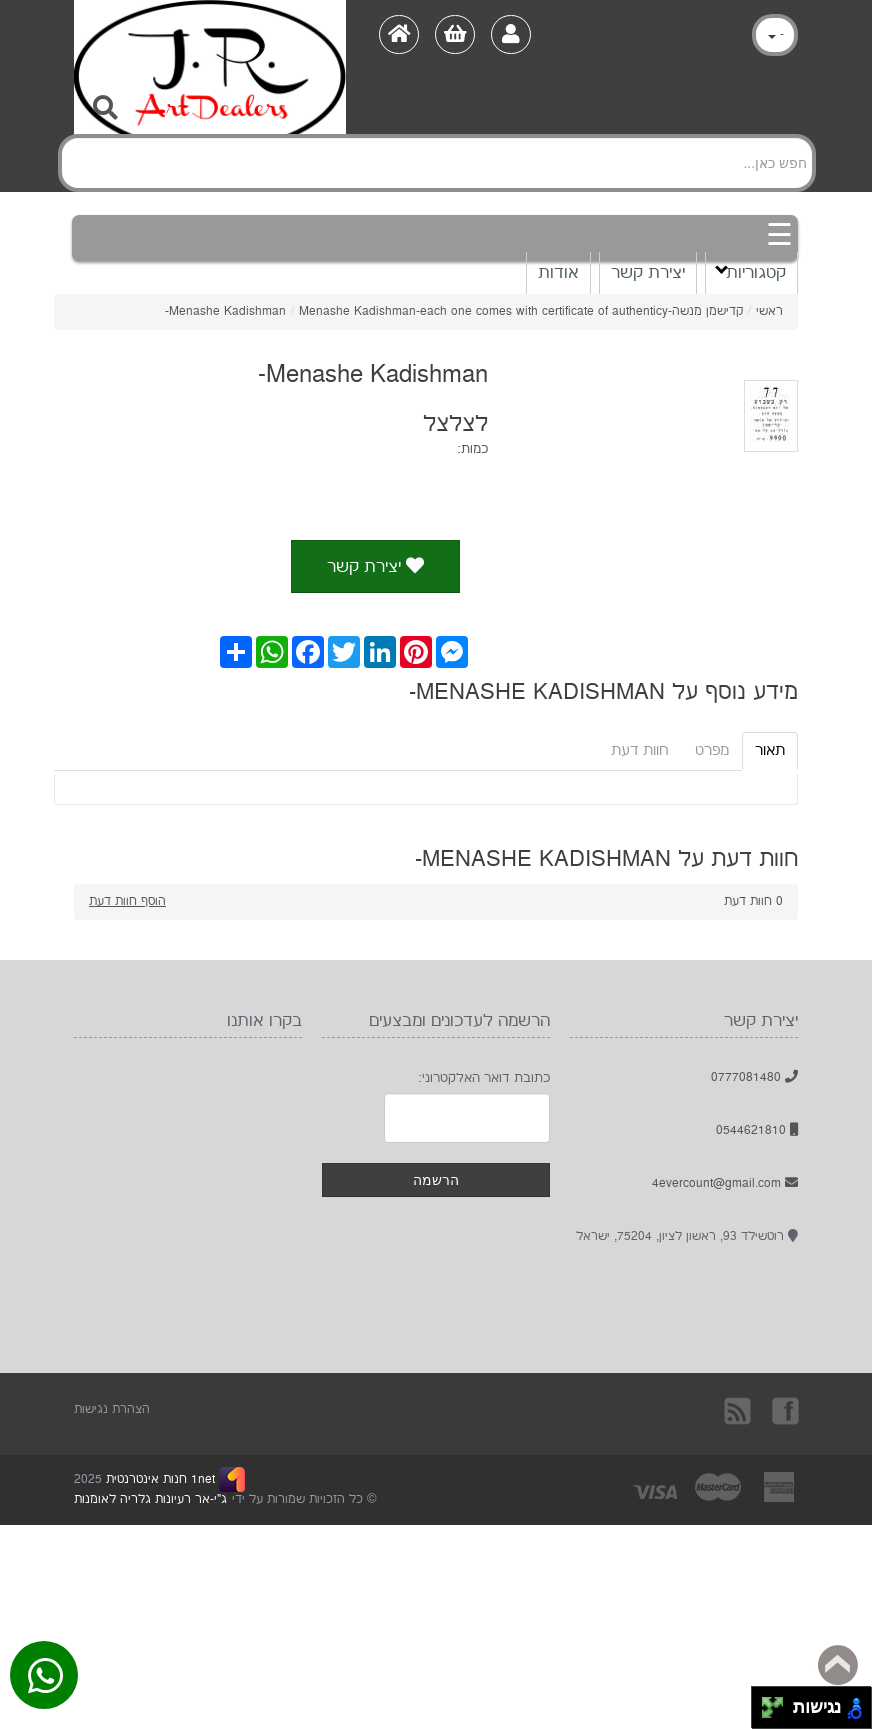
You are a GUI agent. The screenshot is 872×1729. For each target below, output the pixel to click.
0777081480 (754, 1077)
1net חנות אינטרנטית (158, 1479)
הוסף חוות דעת (127, 901)
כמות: (472, 449)
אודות (558, 273)
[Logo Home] (210, 36)
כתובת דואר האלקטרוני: (484, 1078)
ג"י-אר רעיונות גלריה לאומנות (150, 1499)
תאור (770, 750)
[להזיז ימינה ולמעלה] (778, 1702)
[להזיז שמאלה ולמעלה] (767, 1702)
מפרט (712, 750)
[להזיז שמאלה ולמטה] (767, 1713)
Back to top (838, 1665)
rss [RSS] (739, 1410)
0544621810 (757, 1130)
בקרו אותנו (784, 1410)
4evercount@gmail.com (725, 1183)
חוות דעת (640, 750)
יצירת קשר (648, 273)
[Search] (437, 163)
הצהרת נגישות (112, 1409)
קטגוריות (750, 272)
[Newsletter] (467, 1118)
